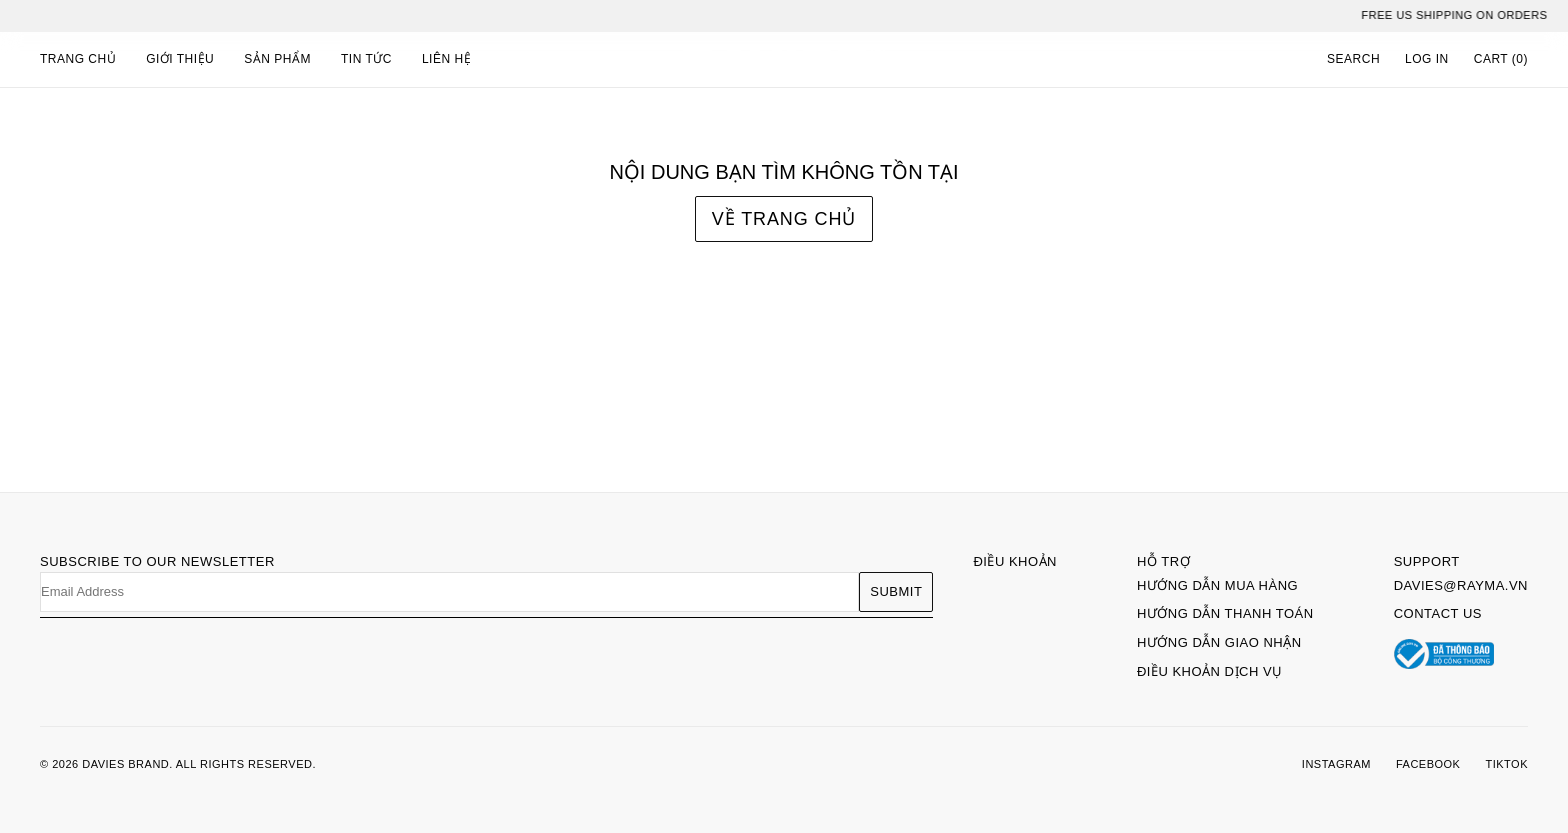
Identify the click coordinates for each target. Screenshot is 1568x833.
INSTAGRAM (1336, 764)
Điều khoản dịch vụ (1210, 671)
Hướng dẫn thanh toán (1225, 613)
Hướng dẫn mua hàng (1217, 585)
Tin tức (366, 59)
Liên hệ (446, 59)
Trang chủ (78, 59)
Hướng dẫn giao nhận (1219, 642)
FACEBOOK (1428, 764)
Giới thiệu (180, 59)
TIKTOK (1506, 764)
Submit (896, 591)
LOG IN (1427, 59)
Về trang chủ (784, 219)
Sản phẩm (277, 59)
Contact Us (1438, 613)
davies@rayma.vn (1461, 585)
